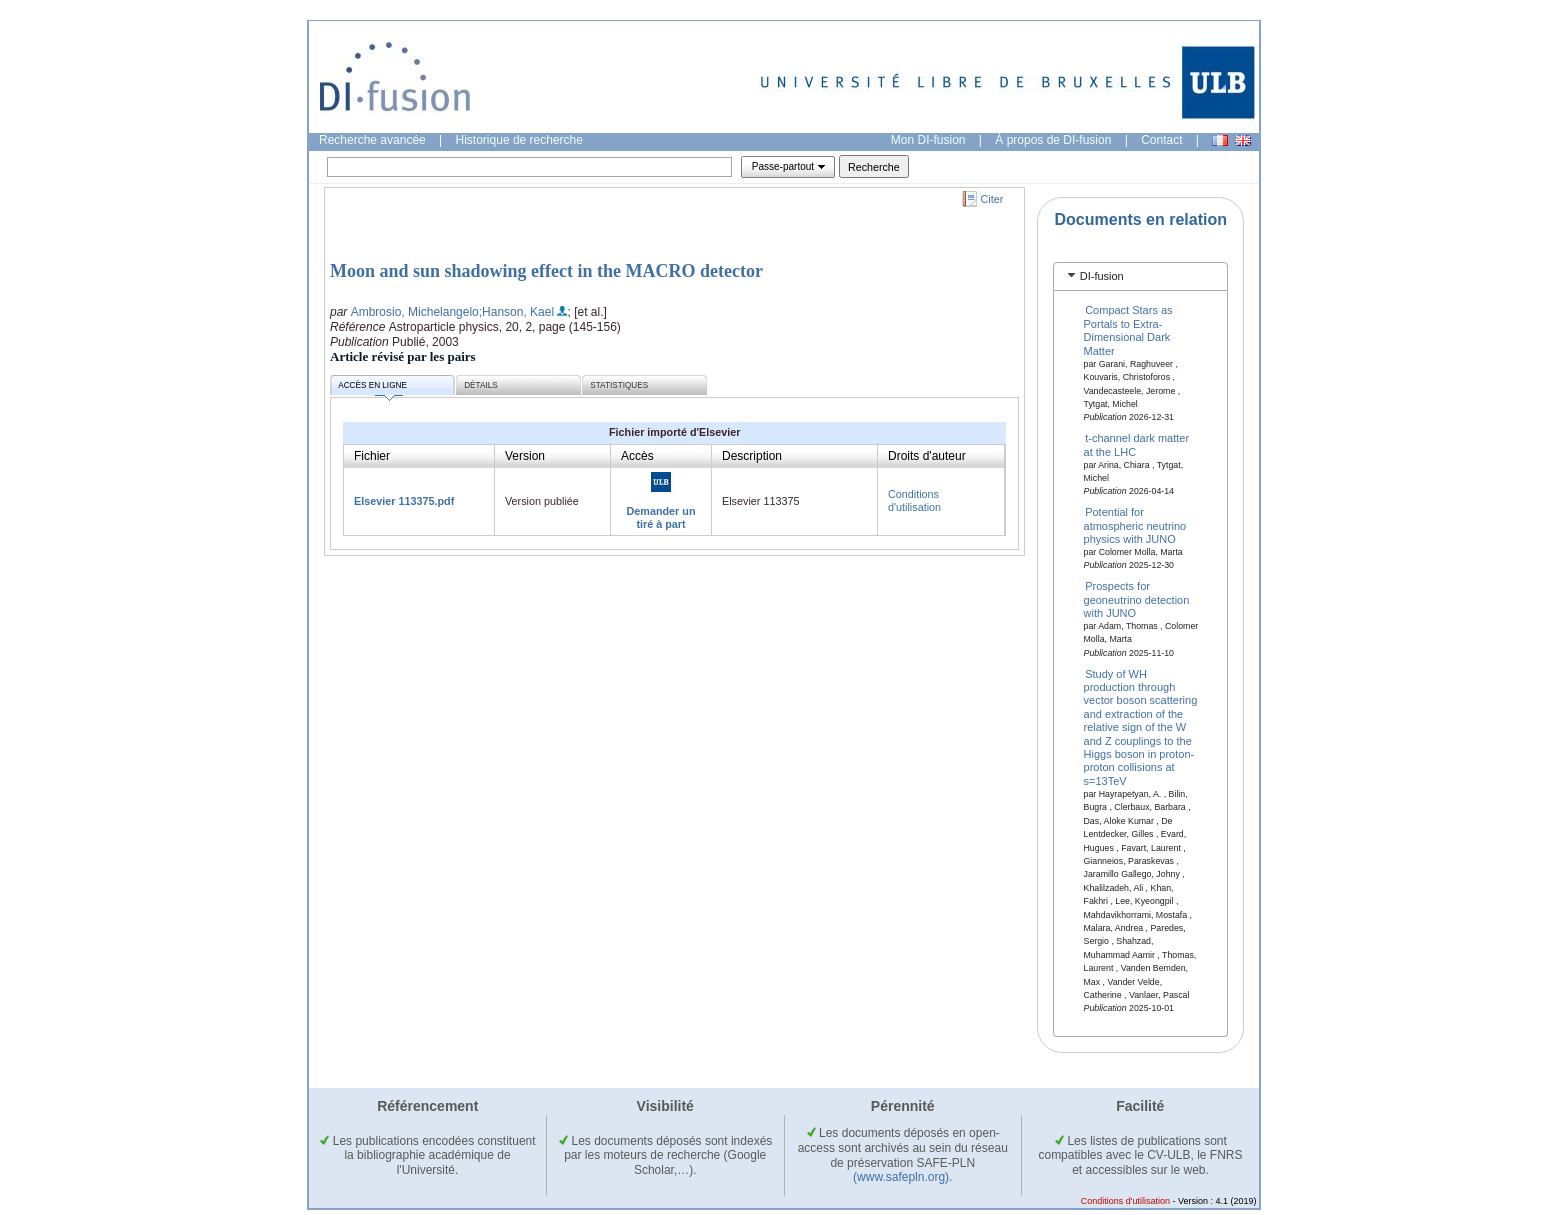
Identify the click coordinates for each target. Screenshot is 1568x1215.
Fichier (372, 456)
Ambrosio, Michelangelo (415, 312)
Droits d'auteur (927, 456)
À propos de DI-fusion (1053, 140)
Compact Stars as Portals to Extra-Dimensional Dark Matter (1128, 330)
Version (525, 456)
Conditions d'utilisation (914, 500)
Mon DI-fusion (928, 140)
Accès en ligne (372, 388)
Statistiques (619, 385)
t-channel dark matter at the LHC (1137, 444)
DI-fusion (1102, 276)
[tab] (1140, 276)
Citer (992, 199)
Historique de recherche (519, 140)
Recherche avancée (372, 140)
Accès (637, 456)
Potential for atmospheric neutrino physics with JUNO (1135, 525)
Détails (481, 385)
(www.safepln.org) (901, 1177)
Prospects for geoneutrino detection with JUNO (1137, 599)
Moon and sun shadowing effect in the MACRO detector (546, 271)
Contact (1161, 140)
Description (752, 456)
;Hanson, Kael (516, 312)
